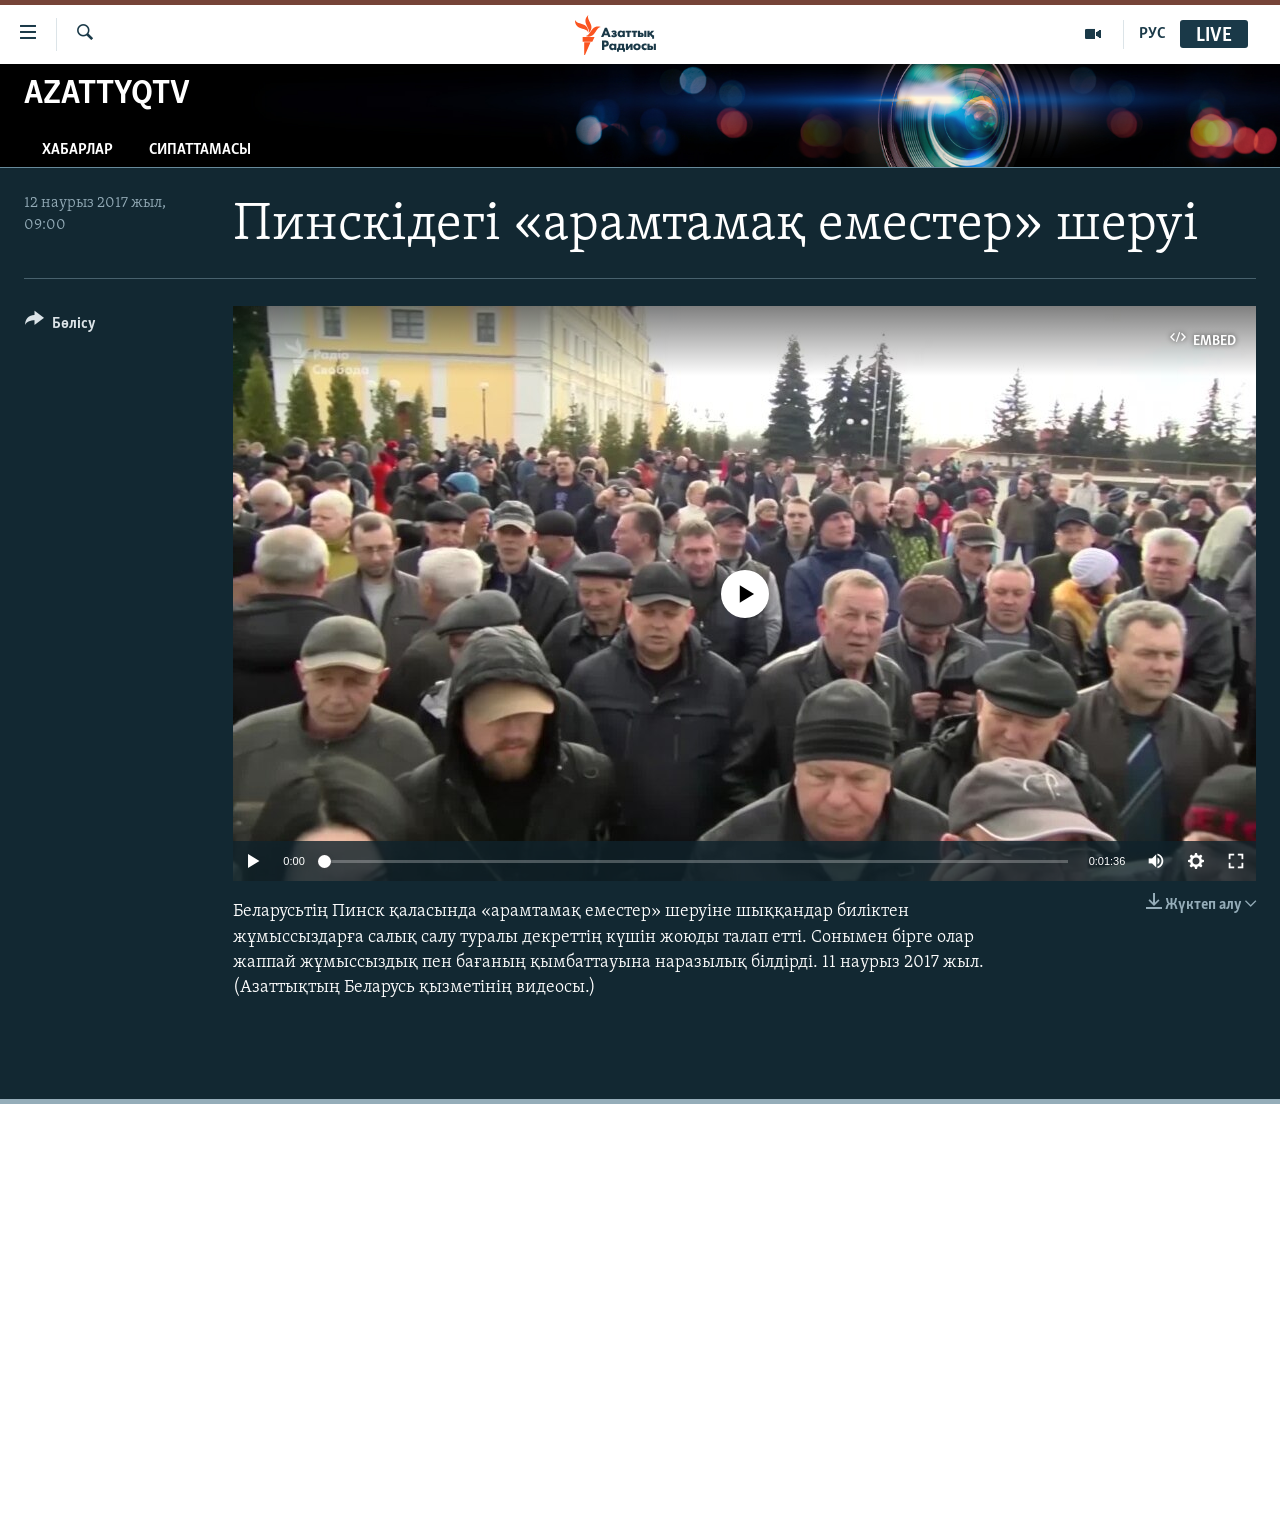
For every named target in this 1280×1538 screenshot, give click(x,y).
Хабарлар (77, 150)
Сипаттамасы (200, 150)
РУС (1152, 34)
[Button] (60, 326)
